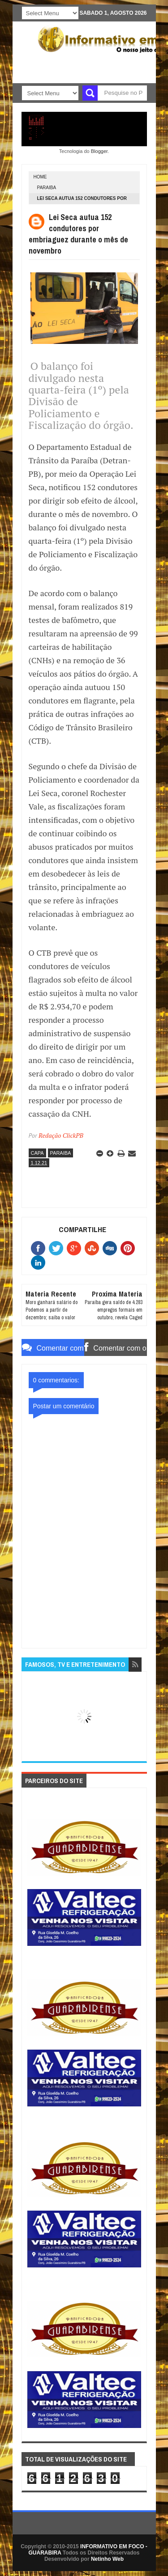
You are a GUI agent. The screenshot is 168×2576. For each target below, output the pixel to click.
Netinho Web (107, 2559)
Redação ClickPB (61, 1135)
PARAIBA (46, 187)
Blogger (99, 151)
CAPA (37, 1153)
